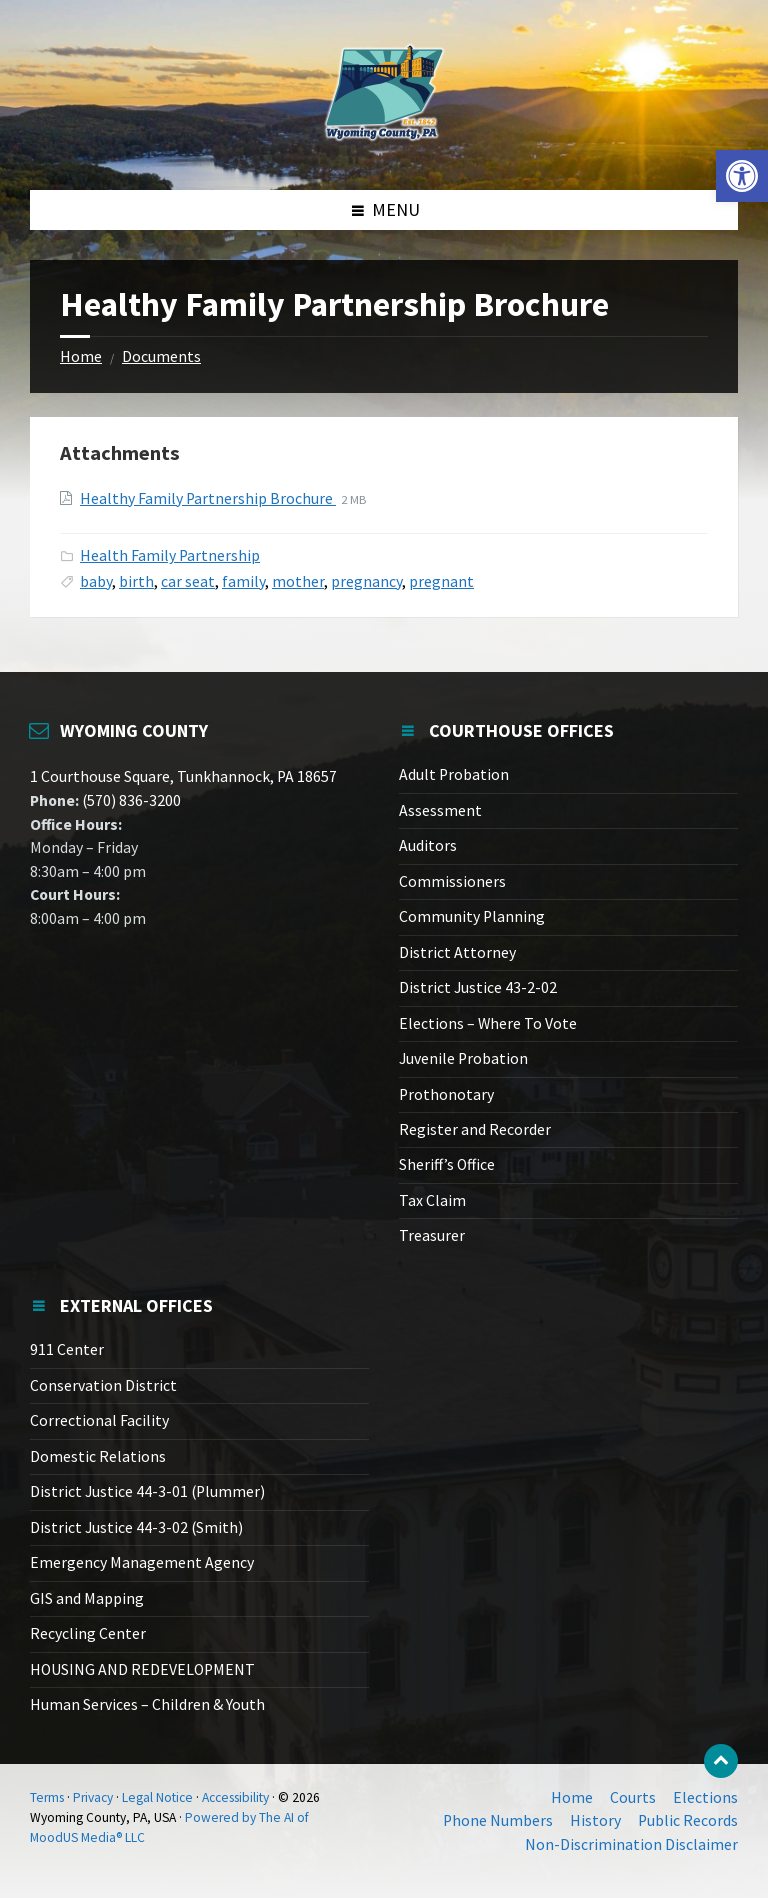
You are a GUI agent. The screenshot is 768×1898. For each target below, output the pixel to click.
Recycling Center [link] (88, 1633)
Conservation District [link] (103, 1385)
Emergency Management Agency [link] (142, 1562)
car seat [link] (188, 581)
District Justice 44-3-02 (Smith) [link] (136, 1527)
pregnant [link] (441, 581)
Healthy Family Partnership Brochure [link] (208, 498)
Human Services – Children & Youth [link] (147, 1704)
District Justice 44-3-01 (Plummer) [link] (147, 1491)
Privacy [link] (93, 1797)
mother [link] (298, 581)
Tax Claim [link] (432, 1200)
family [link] (243, 581)
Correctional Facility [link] (99, 1420)
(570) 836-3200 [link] (130, 800)
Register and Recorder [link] (475, 1129)
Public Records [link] (688, 1820)
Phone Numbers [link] (498, 1820)
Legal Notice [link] (157, 1797)
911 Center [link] (67, 1349)
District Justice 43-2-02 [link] (478, 987)
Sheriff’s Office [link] (447, 1164)
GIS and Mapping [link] (87, 1598)
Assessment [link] (440, 810)
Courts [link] (633, 1797)
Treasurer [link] (432, 1235)
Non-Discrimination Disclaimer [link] (631, 1844)
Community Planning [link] (472, 916)
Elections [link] (705, 1797)
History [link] (595, 1820)
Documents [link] (161, 356)
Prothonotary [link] (446, 1094)
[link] (742, 176)
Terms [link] (47, 1797)
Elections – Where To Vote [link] (488, 1023)
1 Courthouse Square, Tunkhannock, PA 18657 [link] (183, 776)
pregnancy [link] (366, 581)
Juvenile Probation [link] (463, 1058)
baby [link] (96, 581)
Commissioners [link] (452, 881)
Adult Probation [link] (454, 774)
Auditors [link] (428, 845)
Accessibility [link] (235, 1797)
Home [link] (81, 356)
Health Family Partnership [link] (170, 555)
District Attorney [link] (457, 952)
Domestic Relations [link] (98, 1456)
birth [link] (136, 581)
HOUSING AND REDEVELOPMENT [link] (142, 1669)
